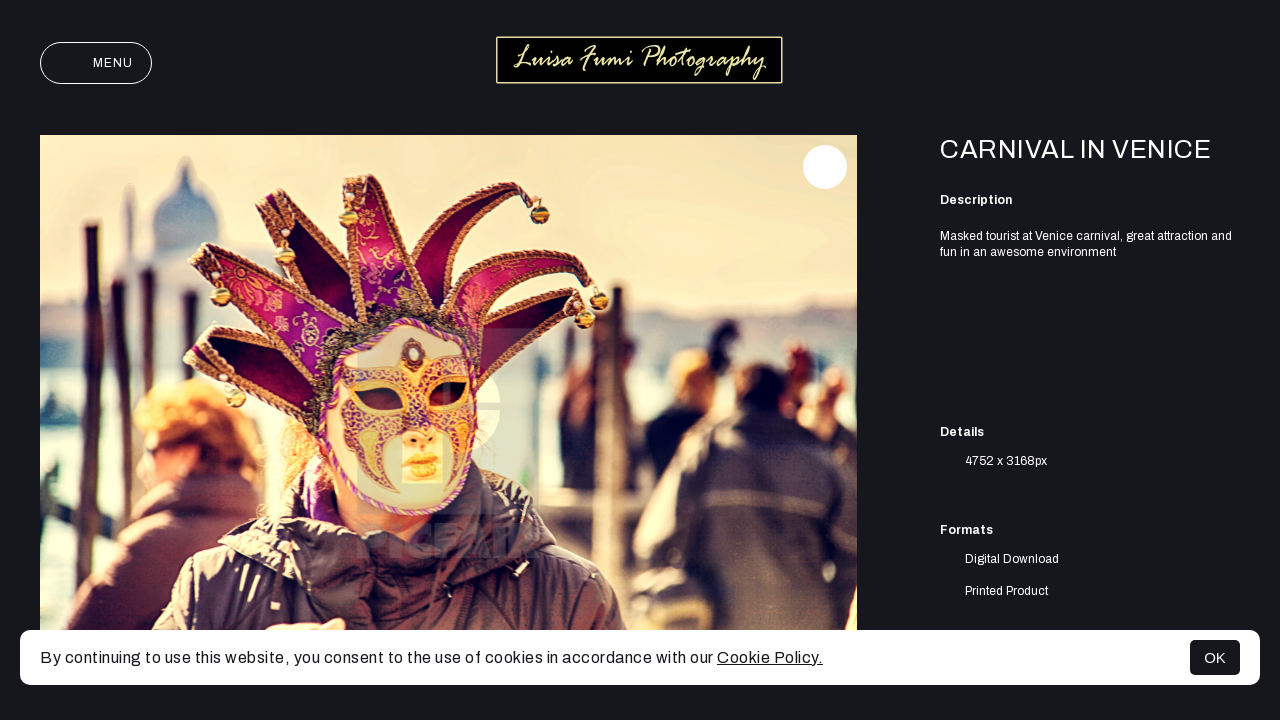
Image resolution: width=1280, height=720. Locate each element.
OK (1215, 657)
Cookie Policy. (770, 657)
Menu (96, 63)
